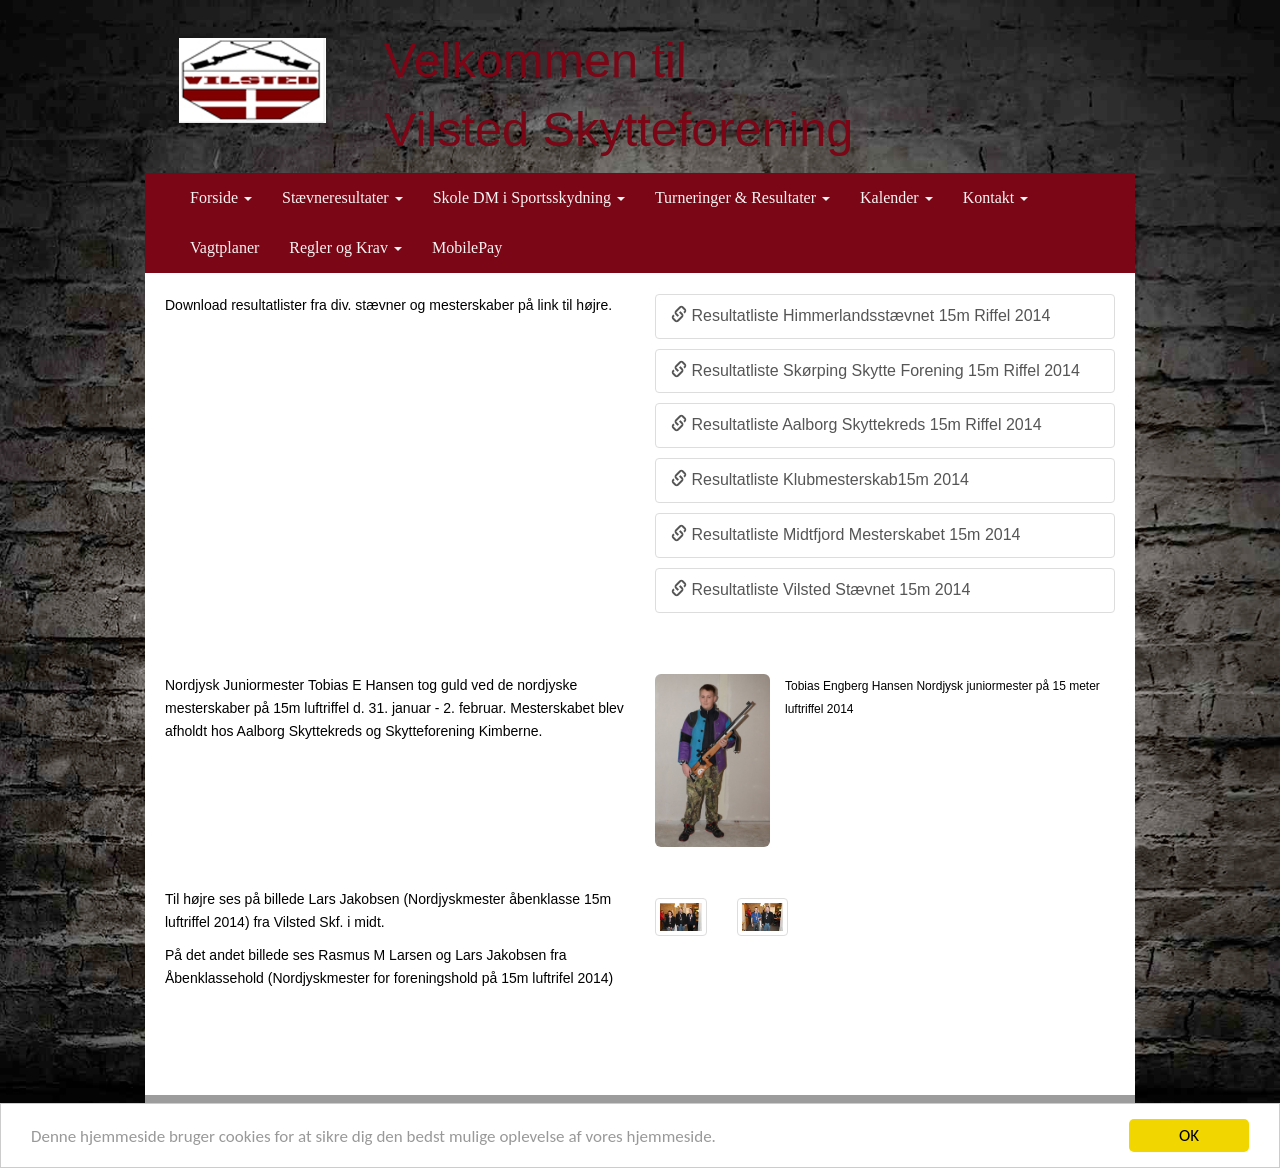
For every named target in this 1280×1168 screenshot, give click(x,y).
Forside (221, 197)
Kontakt (996, 197)
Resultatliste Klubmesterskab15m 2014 (820, 479)
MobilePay (467, 247)
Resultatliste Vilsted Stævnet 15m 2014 (820, 589)
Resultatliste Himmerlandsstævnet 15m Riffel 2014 (860, 315)
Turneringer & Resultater (742, 197)
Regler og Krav (345, 247)
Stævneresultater (342, 197)
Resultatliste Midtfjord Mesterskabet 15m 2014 (845, 534)
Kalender (896, 197)
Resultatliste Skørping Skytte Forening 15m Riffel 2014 (875, 370)
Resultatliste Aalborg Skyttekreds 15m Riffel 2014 (856, 424)
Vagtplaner (224, 247)
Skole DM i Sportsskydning (529, 197)
